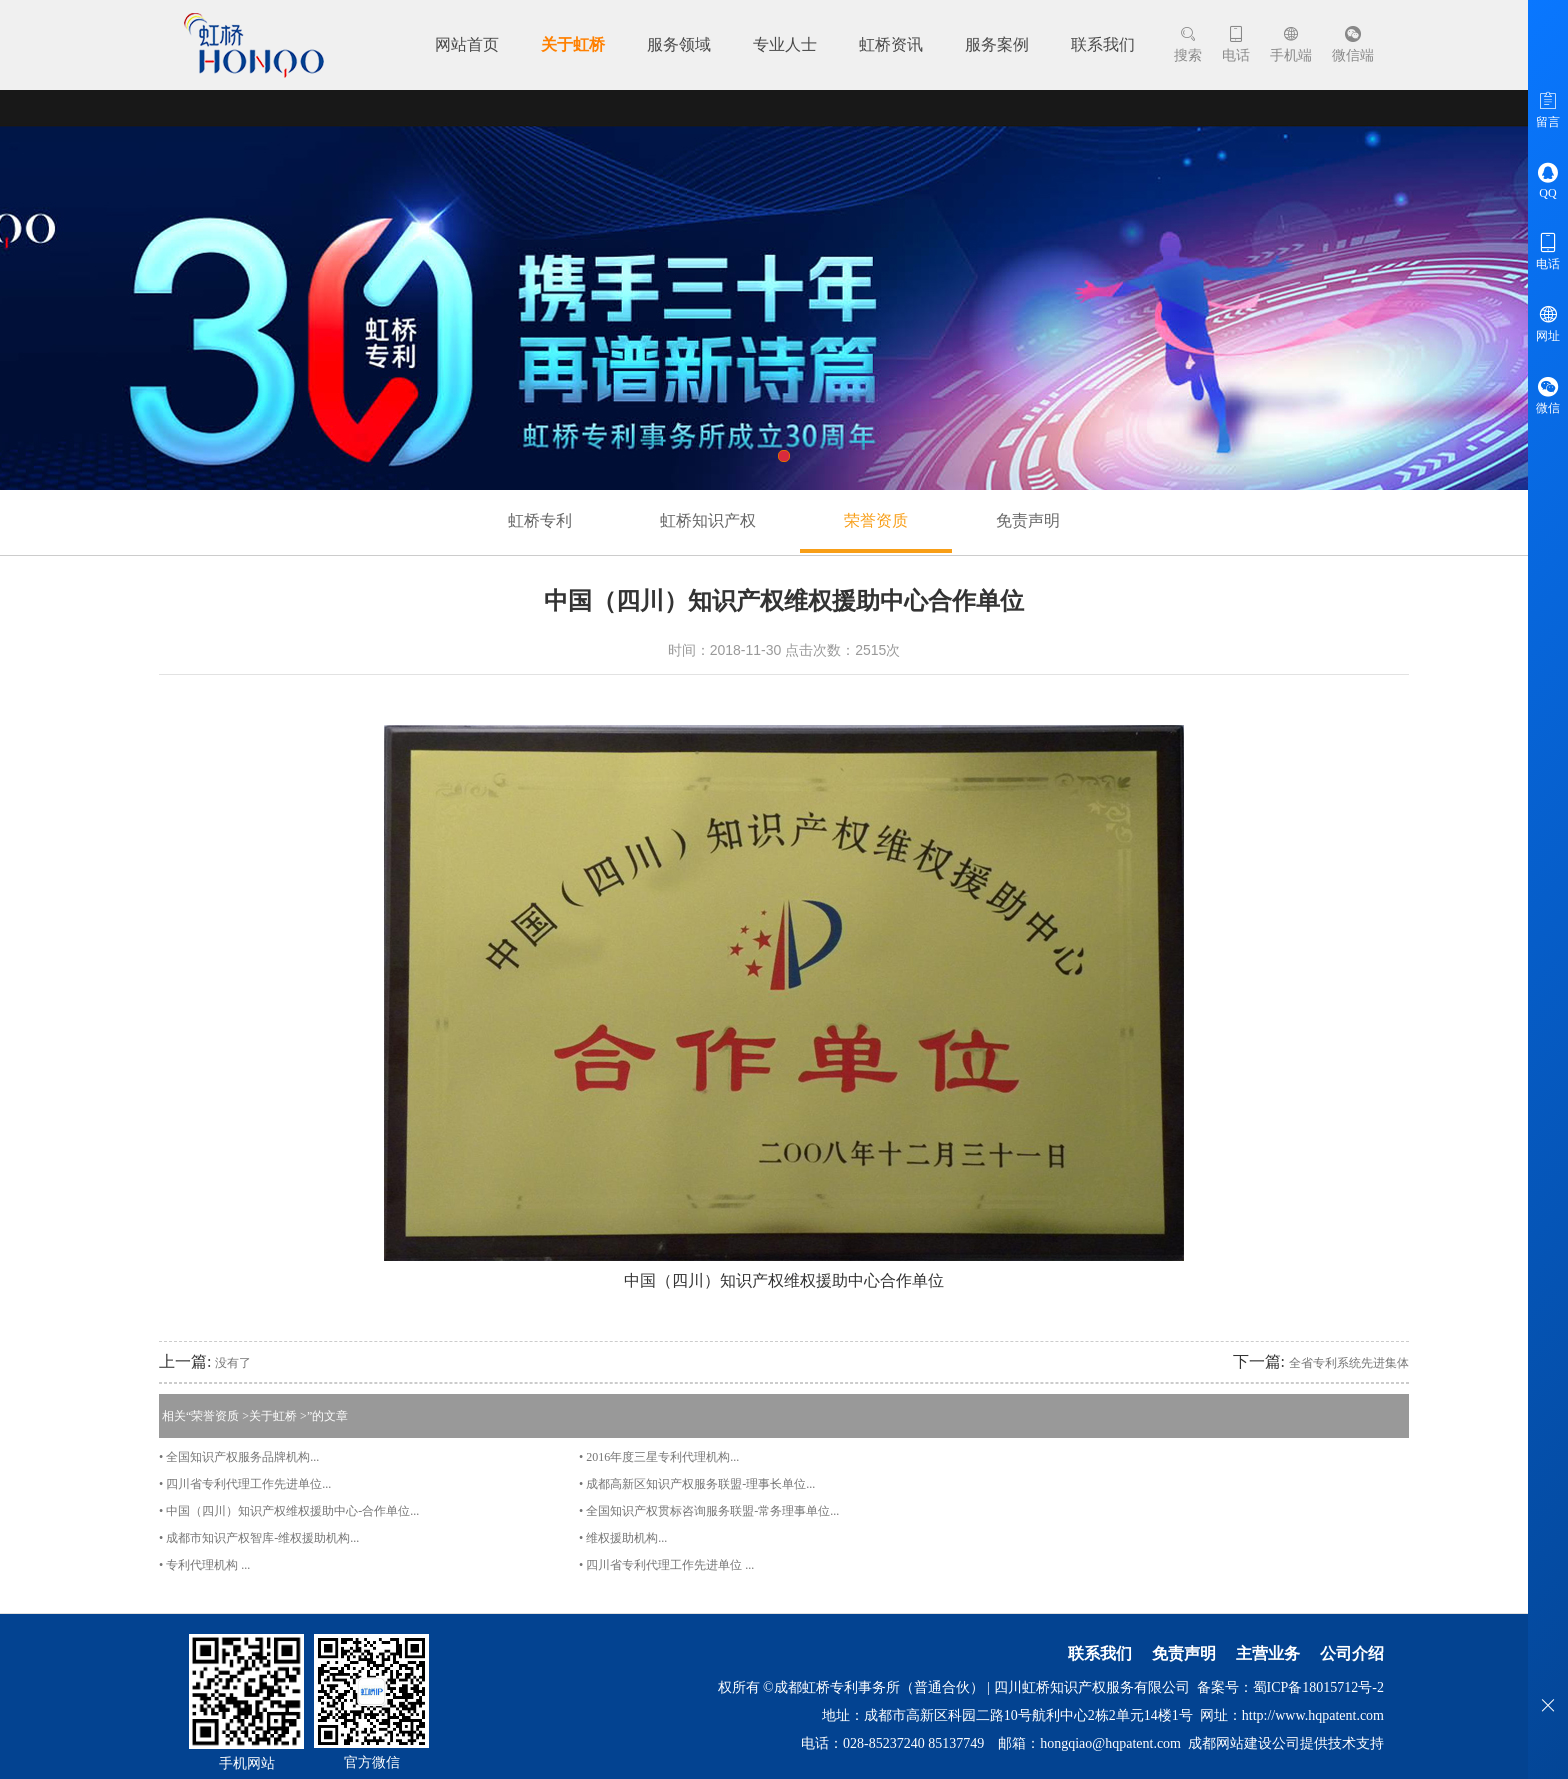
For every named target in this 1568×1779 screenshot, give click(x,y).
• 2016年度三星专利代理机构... (659, 1457)
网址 (1548, 323)
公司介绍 (1352, 1653)
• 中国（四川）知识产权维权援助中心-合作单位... (289, 1511)
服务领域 (679, 44)
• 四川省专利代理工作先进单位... (245, 1484)
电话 (1236, 44)
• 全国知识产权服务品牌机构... (239, 1457)
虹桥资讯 (891, 44)
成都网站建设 (1230, 1743)
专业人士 (785, 44)
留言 (1548, 109)
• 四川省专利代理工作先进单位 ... (666, 1565)
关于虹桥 (573, 44)
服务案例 (997, 44)
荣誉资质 (876, 520)
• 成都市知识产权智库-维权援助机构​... (259, 1538)
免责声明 (1028, 520)
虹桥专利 (540, 520)
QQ (1548, 180)
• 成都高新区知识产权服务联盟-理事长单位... (697, 1484)
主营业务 (1268, 1653)
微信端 (1353, 44)
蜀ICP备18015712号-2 (1318, 1687)
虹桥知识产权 (708, 520)
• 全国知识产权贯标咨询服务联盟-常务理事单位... (709, 1511)
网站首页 (467, 44)
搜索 (1188, 44)
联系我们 (1103, 44)
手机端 (1291, 44)
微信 (1548, 395)
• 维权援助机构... (623, 1538)
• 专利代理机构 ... (204, 1565)
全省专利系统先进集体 (1349, 1363)
